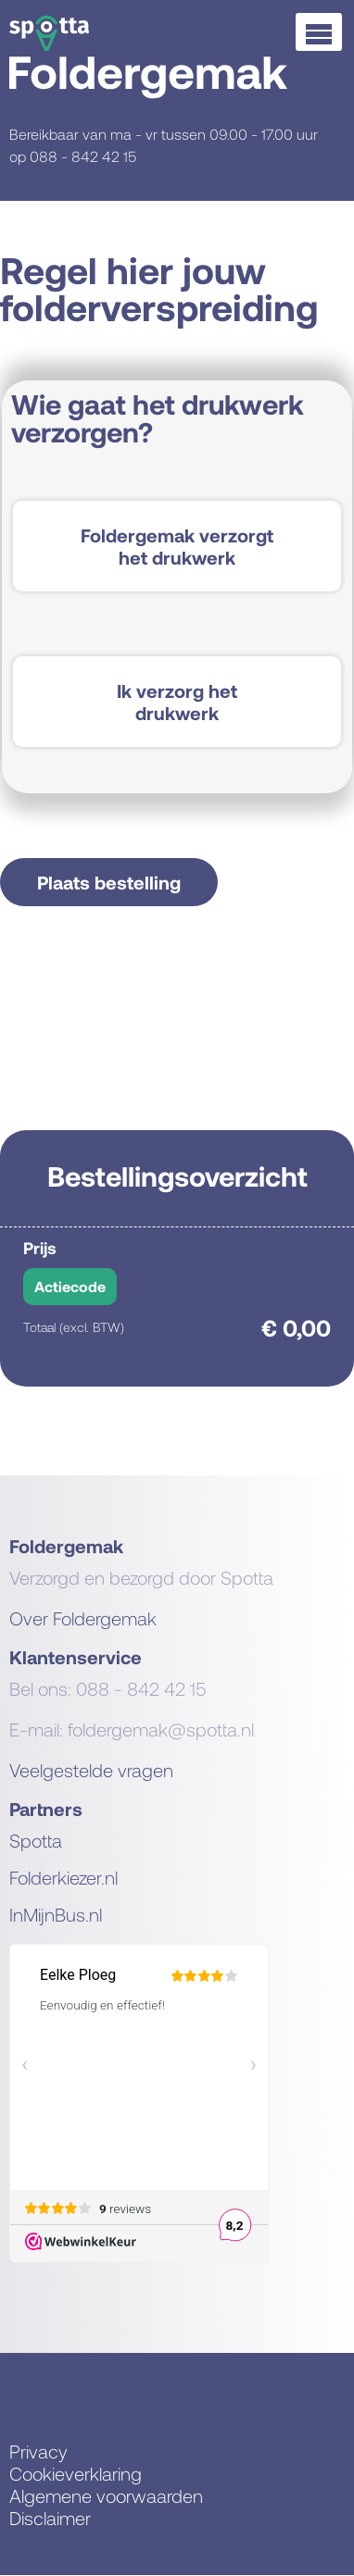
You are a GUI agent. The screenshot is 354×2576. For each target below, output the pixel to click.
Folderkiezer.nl (63, 1877)
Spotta (35, 1840)
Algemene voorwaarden (106, 2495)
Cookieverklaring (75, 2473)
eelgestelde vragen (96, 1770)
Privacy (38, 2451)
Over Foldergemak (83, 1618)
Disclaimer (50, 2518)
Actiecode (70, 1286)
